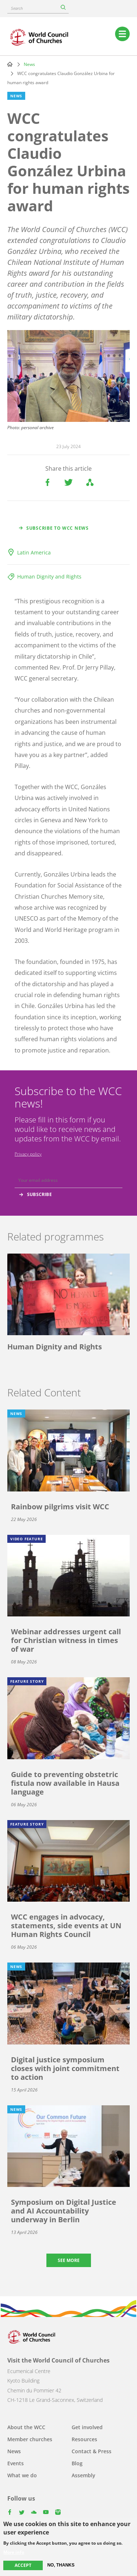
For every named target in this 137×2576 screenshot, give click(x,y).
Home (9, 64)
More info (13, 2552)
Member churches (29, 2439)
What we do (22, 2475)
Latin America (34, 552)
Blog (77, 2463)
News (29, 64)
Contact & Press (91, 2451)
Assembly (83, 2475)
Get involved (87, 2427)
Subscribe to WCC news (57, 528)
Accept (23, 2566)
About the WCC (26, 2427)
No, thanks (61, 2565)
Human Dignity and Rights (49, 576)
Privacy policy (28, 1154)
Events (15, 2463)
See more (69, 2260)
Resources (84, 2439)
